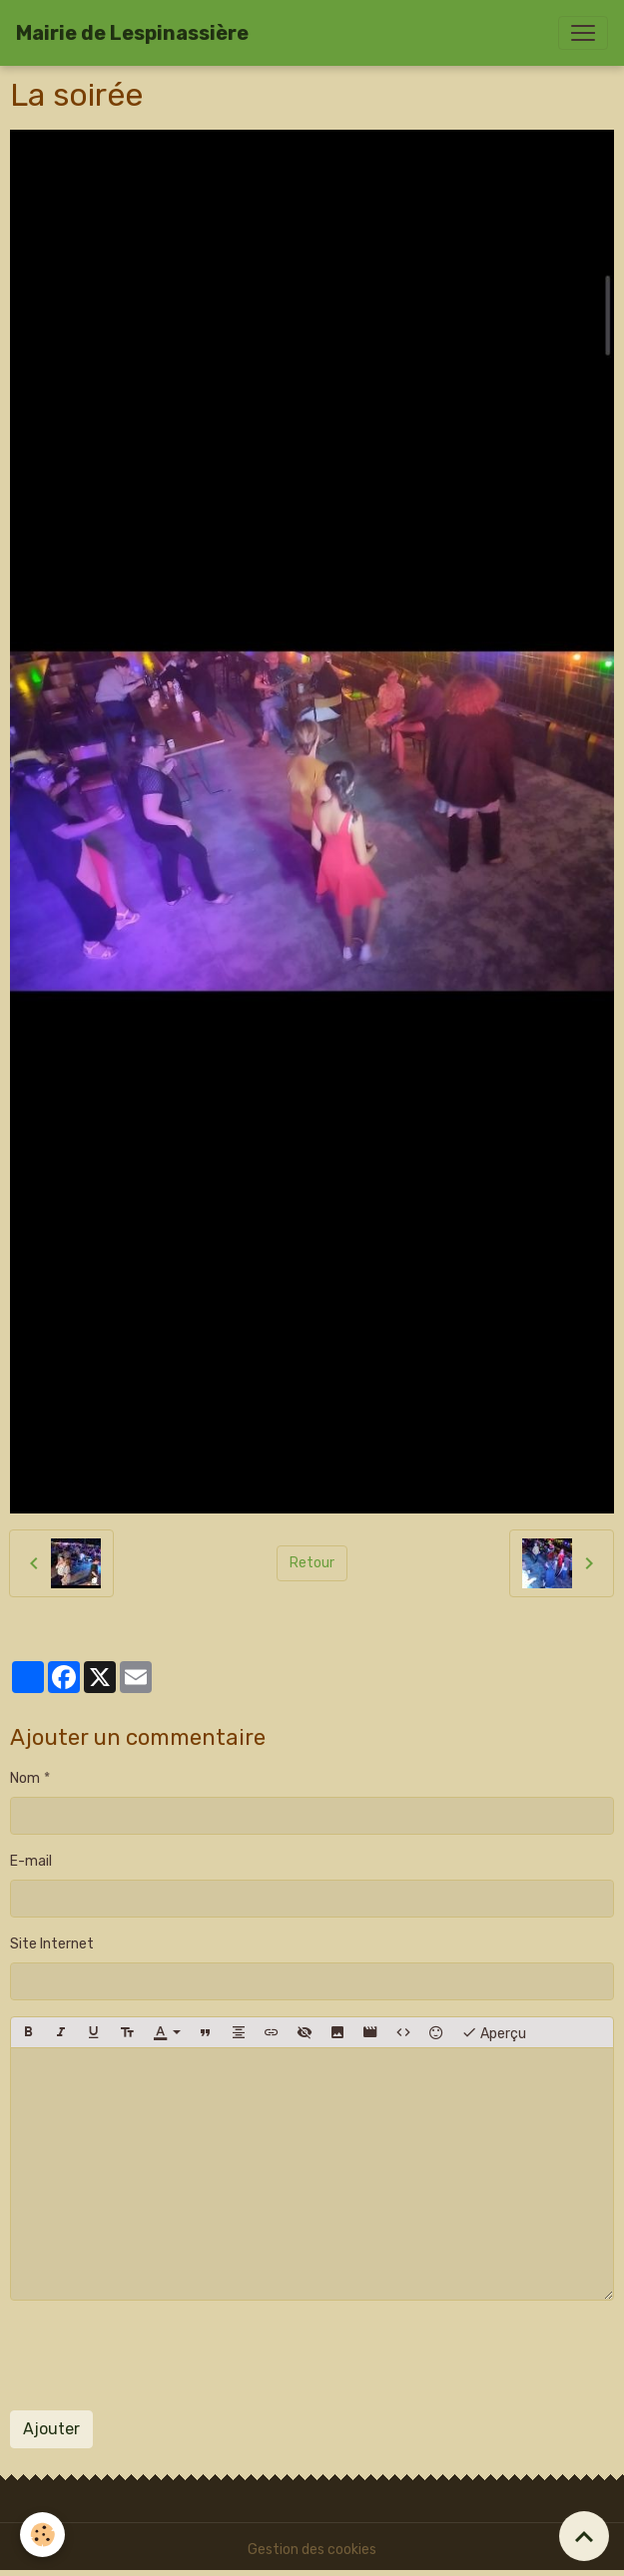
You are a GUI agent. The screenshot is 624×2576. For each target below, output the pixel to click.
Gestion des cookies (312, 2549)
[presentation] (161, 2355)
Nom (25, 1778)
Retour (312, 1562)
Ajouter (51, 2428)
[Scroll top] (584, 2536)
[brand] (132, 33)
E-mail (31, 1861)
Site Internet (52, 1943)
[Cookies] (42, 2534)
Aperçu (493, 2032)
